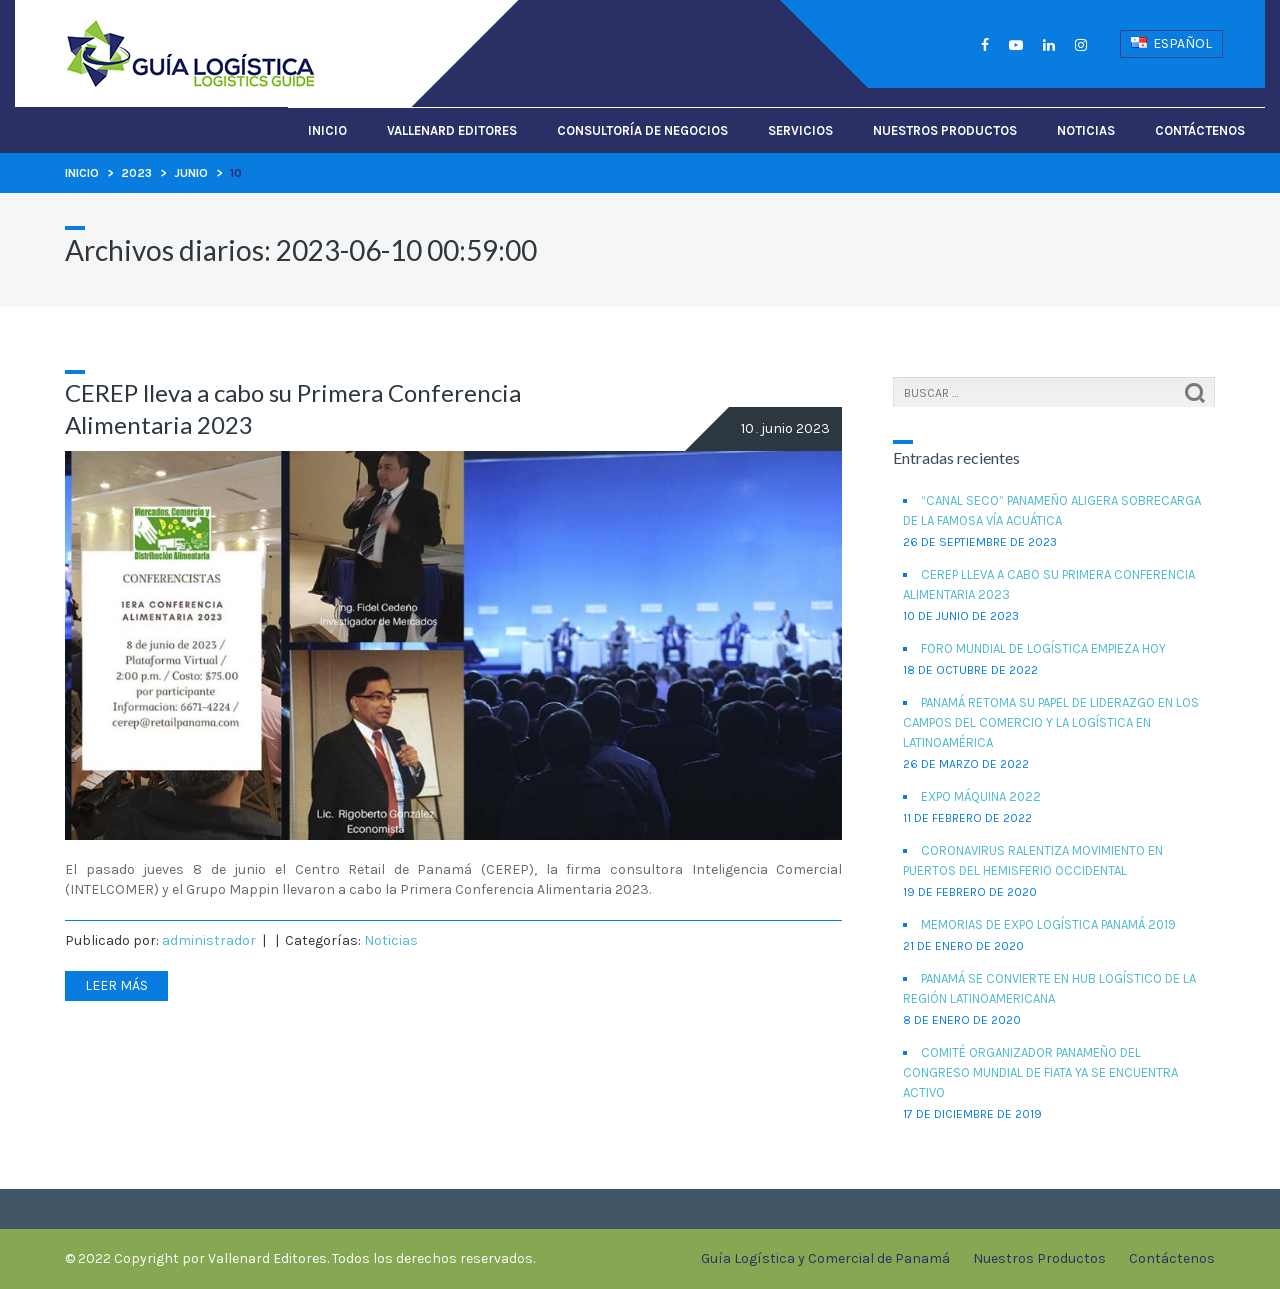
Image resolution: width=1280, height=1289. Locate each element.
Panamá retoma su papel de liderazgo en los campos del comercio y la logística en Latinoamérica (1051, 722)
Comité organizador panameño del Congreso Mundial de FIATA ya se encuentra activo (1040, 1072)
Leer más (116, 985)
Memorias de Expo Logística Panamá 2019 (1048, 924)
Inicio (327, 130)
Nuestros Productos (945, 130)
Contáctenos (1200, 130)
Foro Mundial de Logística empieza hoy (1043, 648)
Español (1171, 43)
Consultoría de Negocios (642, 130)
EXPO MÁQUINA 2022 (981, 796)
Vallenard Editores (452, 130)
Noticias (1086, 130)
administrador (209, 940)
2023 (136, 173)
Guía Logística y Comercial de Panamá (825, 1258)
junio (191, 173)
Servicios (800, 130)
